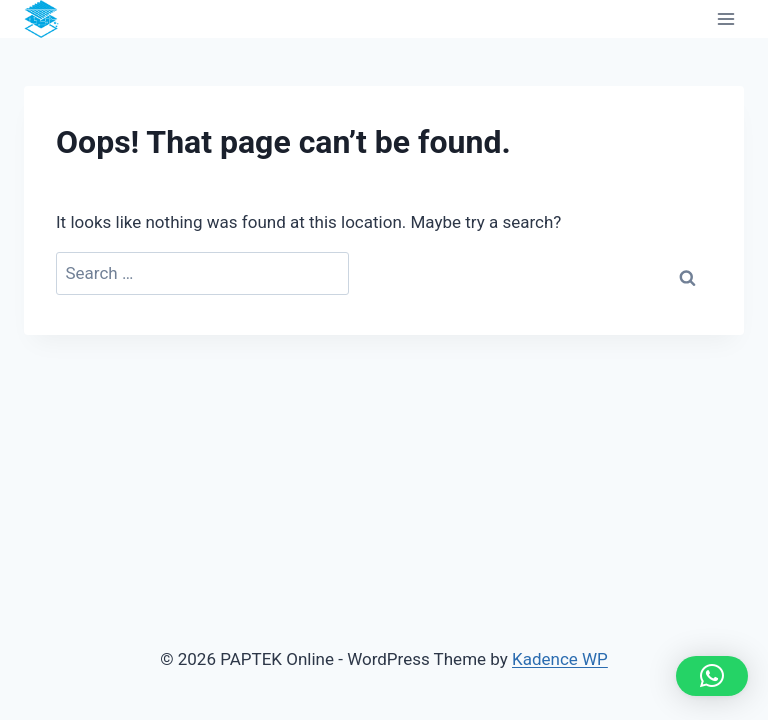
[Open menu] (725, 19)
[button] (712, 676)
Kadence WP (560, 659)
